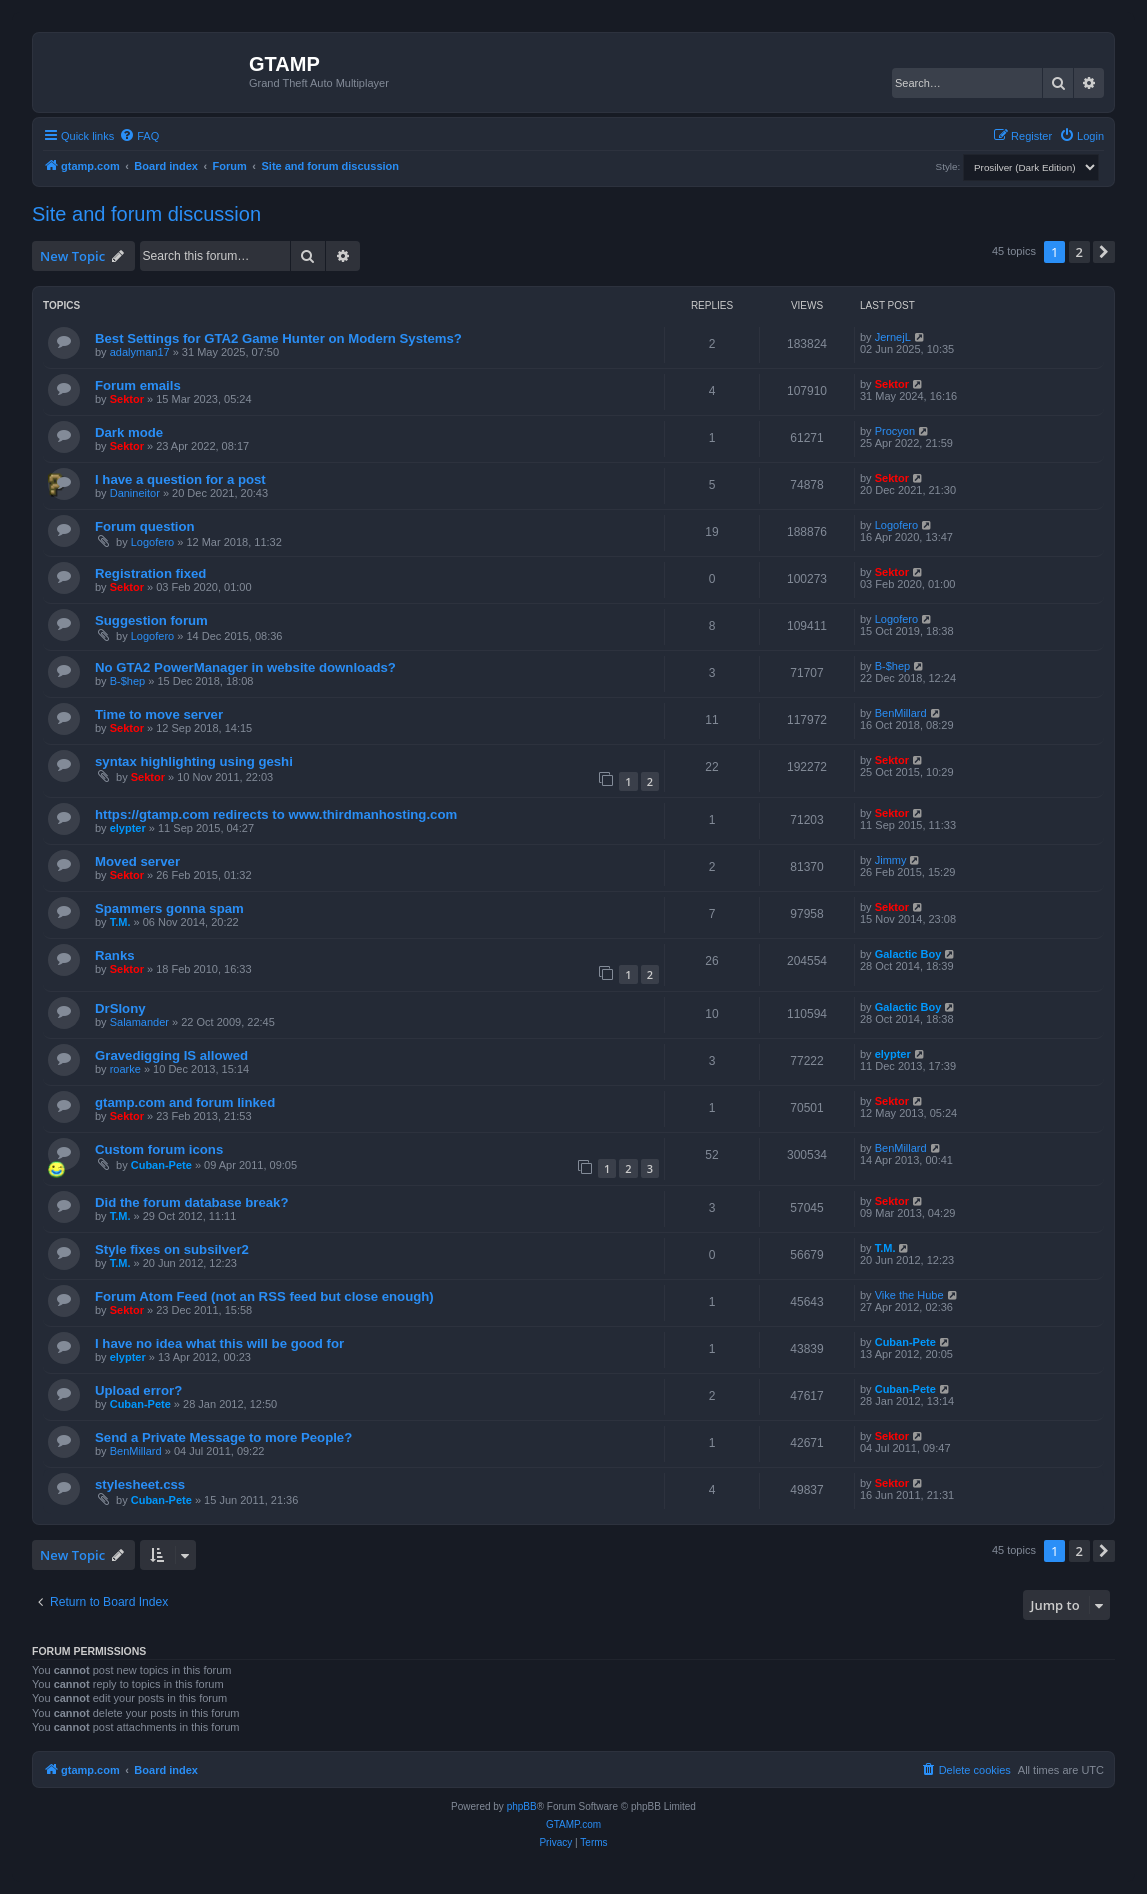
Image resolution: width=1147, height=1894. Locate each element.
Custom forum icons (159, 1149)
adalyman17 (140, 352)
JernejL (893, 337)
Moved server (137, 861)
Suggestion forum (151, 620)
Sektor (127, 399)
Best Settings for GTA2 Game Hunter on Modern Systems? (278, 338)
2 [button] (1079, 252)
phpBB (522, 1806)
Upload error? (138, 1390)
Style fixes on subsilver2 (172, 1249)
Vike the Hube (909, 1295)
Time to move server (159, 714)
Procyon (895, 431)
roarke (125, 1069)
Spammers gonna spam (169, 908)
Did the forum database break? (191, 1202)
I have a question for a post (180, 479)
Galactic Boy (908, 954)
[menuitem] (139, 136)
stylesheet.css (140, 1484)
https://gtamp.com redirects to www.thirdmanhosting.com (276, 814)
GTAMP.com (573, 1824)
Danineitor (135, 493)
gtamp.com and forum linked (185, 1102)
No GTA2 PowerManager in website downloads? (245, 667)
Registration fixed (150, 573)
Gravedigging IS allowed (171, 1055)
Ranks (115, 955)
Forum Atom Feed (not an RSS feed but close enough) (264, 1296)
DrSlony (120, 1008)
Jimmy (891, 860)
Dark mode (129, 432)
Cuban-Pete (161, 1165)
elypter (128, 828)
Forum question (145, 526)
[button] (1104, 252)
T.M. (120, 922)
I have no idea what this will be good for (219, 1343)
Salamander (139, 1022)
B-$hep (127, 681)
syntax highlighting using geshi (194, 761)
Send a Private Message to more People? (223, 1437)
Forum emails (138, 385)
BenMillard (901, 713)
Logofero (152, 542)
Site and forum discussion (146, 214)
